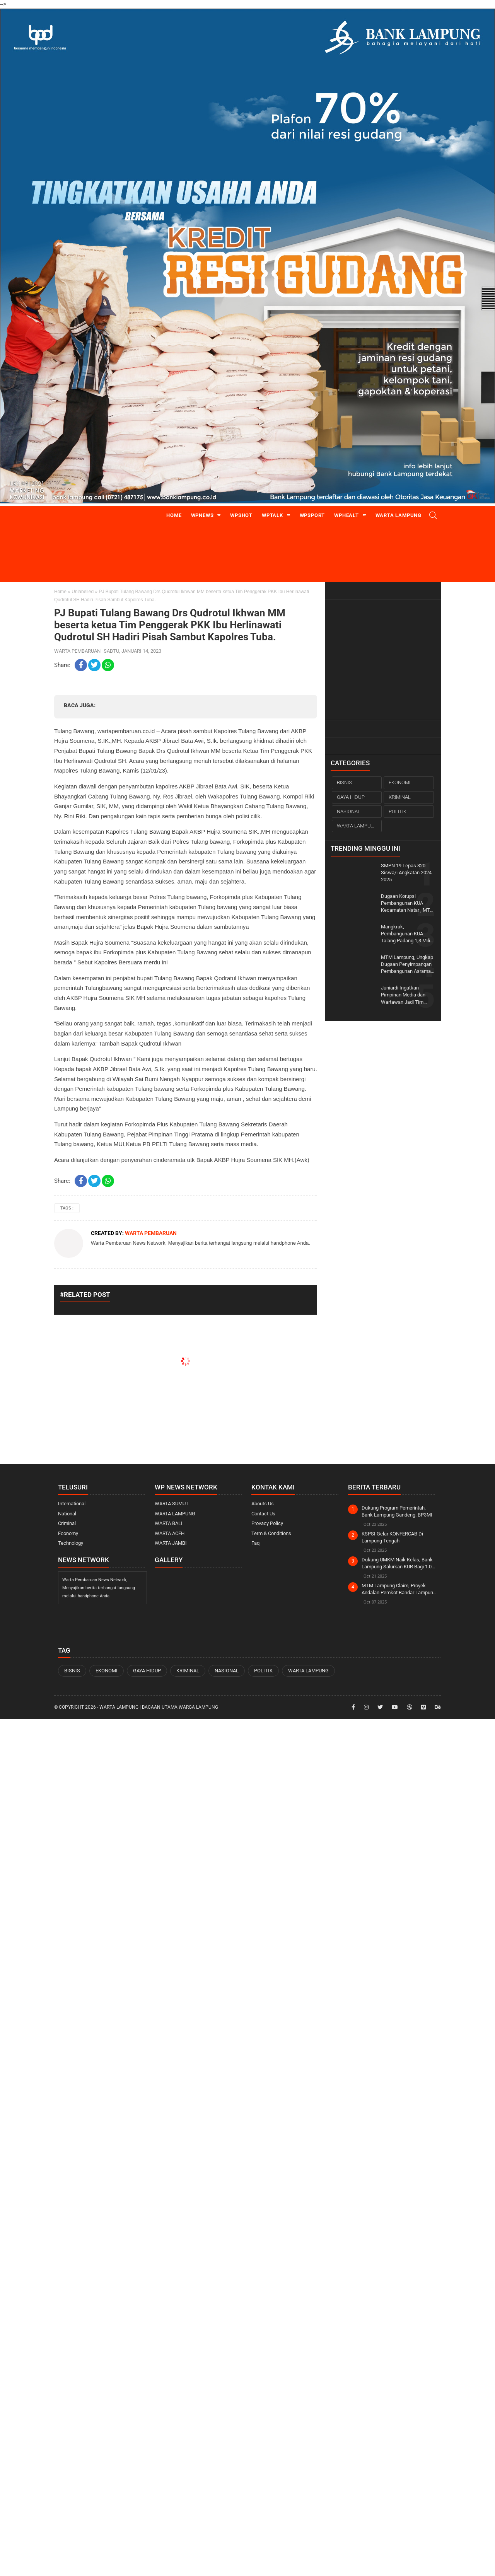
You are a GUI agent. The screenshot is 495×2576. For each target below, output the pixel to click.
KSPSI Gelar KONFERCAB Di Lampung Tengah (392, 1537)
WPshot (241, 515)
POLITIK (397, 811)
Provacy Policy (267, 1523)
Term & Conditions (271, 1533)
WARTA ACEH (169, 1533)
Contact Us (263, 1514)
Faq (255, 1543)
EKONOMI (399, 782)
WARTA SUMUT (172, 1503)
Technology (70, 1543)
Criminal (67, 1523)
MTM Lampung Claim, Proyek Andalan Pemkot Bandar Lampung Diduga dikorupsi (399, 1589)
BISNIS (344, 782)
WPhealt (346, 515)
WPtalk (272, 515)
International (71, 1503)
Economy (68, 1533)
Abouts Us (262, 1503)
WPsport (312, 515)
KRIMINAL (400, 797)
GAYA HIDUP (351, 797)
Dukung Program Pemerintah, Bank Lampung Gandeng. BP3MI (397, 1511)
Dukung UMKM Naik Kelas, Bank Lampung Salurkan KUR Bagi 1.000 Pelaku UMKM (399, 1563)
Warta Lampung (399, 515)
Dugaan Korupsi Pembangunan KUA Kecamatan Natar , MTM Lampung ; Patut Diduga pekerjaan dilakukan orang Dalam (407, 903)
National (67, 1514)
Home (173, 515)
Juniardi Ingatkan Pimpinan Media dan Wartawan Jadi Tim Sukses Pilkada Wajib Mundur (404, 995)
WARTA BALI (169, 1523)
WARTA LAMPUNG (357, 826)
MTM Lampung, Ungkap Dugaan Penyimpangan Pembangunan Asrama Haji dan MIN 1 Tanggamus (407, 964)
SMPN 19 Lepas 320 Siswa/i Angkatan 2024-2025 (407, 872)
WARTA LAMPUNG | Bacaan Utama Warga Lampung (158, 1707)
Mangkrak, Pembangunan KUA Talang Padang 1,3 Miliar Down (407, 934)
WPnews (202, 515)
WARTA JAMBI (171, 1543)
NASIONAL (348, 811)
